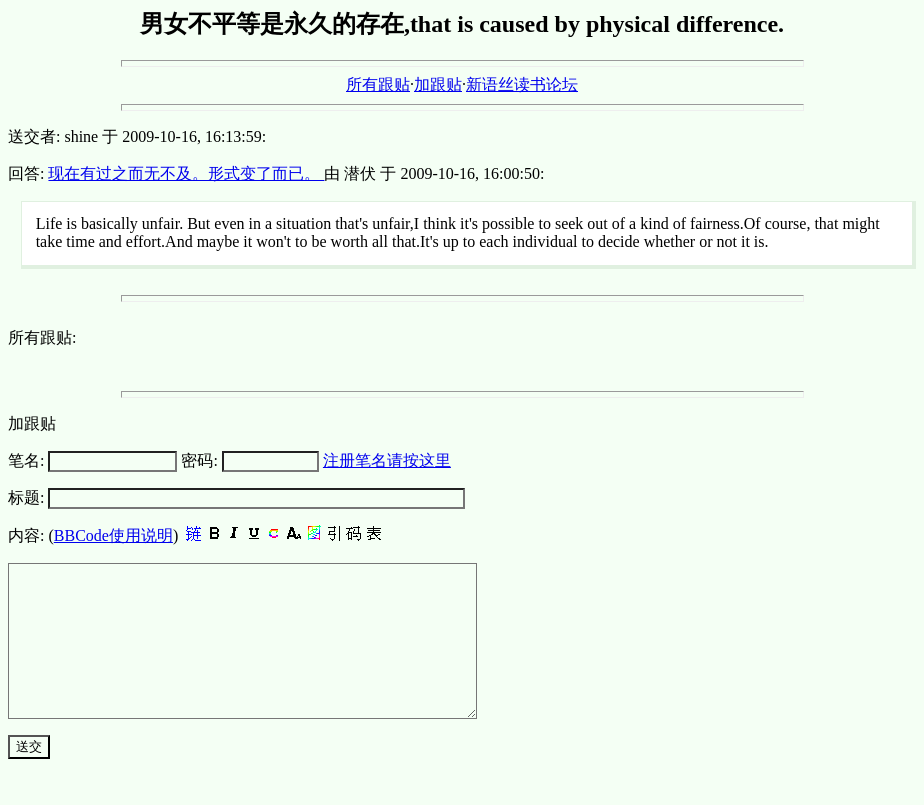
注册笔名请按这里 (387, 460)
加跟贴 (438, 84)
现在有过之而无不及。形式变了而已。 (186, 173)
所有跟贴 (378, 84)
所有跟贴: (42, 337)
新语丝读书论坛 (522, 84)
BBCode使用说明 (113, 535)
